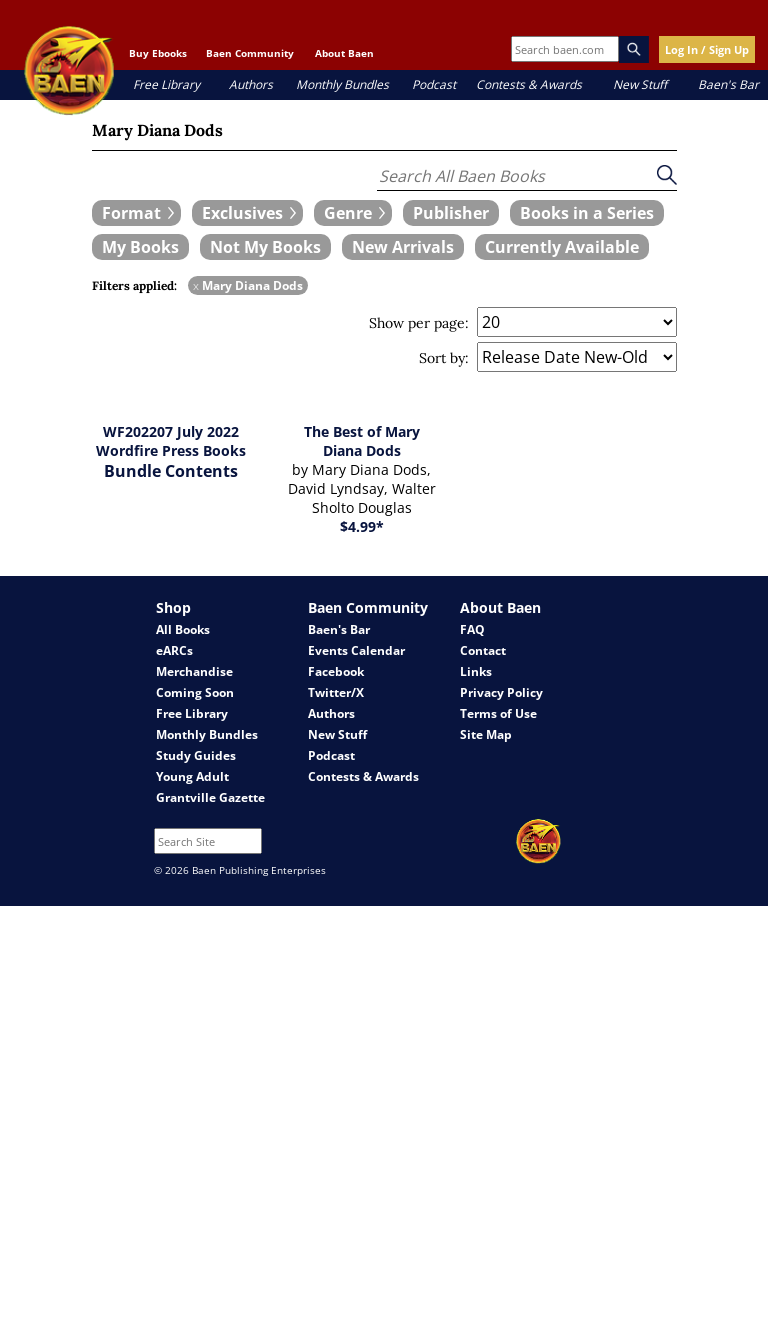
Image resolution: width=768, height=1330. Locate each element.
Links (476, 671)
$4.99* (362, 526)
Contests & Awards (529, 84)
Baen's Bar (728, 84)
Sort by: (444, 358)
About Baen (344, 53)
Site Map (486, 734)
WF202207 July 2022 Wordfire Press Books (171, 441)
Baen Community (250, 53)
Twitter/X (336, 692)
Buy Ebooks (158, 53)
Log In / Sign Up (707, 49)
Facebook (336, 671)
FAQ (472, 629)
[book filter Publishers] (451, 213)
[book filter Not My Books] (265, 247)
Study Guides (196, 755)
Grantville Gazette (210, 797)
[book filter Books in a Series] (587, 213)
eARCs (174, 650)
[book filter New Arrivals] (403, 247)
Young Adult (192, 776)
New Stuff (640, 84)
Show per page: (419, 323)
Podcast (434, 84)
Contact (483, 650)
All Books (183, 629)
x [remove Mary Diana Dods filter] (196, 285)
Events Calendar (356, 650)
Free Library (166, 84)
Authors (251, 84)
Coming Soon (195, 692)
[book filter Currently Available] (562, 247)
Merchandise (194, 671)
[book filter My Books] (140, 247)
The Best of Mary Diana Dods (362, 441)
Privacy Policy (501, 692)
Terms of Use (498, 713)
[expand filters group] (136, 213)
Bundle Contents (171, 471)
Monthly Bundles (342, 84)
